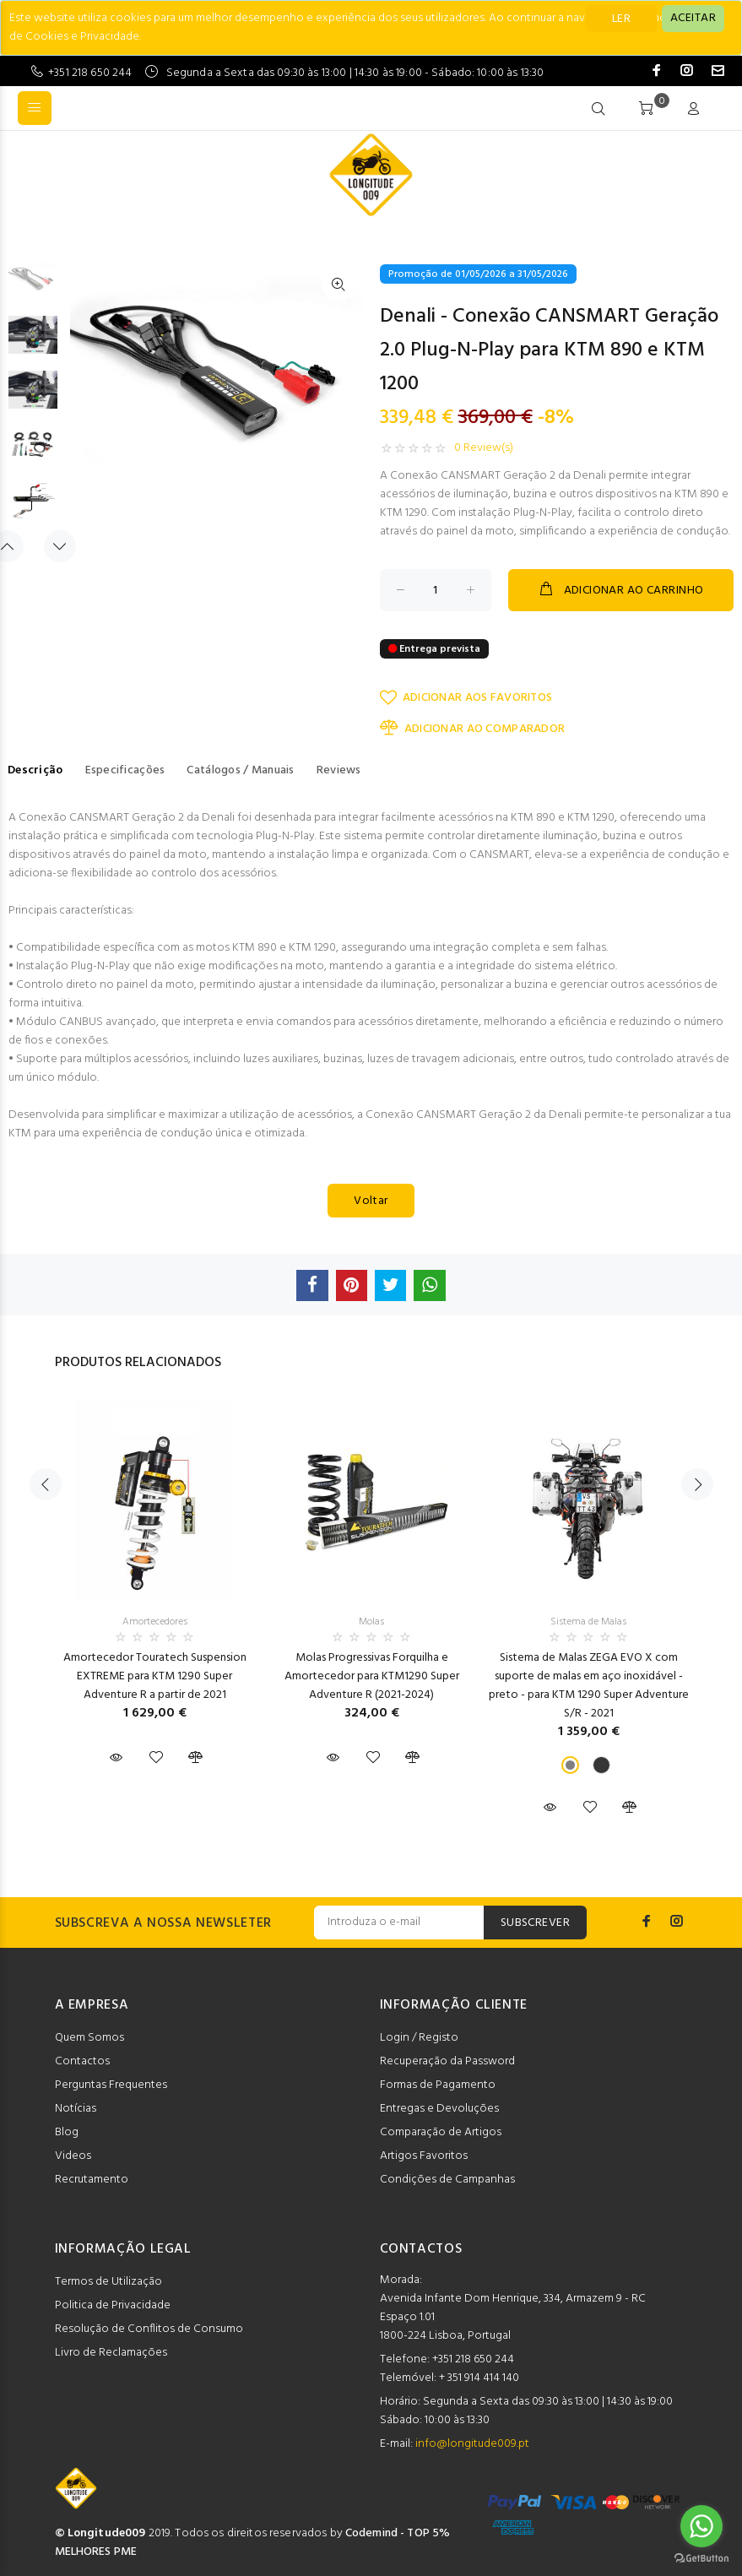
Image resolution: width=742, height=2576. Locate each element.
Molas (371, 1621)
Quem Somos (89, 2037)
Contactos (82, 2061)
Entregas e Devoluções (439, 2108)
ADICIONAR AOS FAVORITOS (466, 698)
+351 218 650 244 (90, 73)
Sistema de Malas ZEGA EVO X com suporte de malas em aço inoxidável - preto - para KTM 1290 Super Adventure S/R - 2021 (589, 1685)
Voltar (371, 1201)
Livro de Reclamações (111, 2352)
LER (621, 19)
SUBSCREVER (535, 1923)
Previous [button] (46, 1484)
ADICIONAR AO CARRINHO (620, 590)
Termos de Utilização (108, 2281)
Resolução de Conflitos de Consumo (149, 2329)
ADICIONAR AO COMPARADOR (473, 729)
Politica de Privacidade (113, 2305)
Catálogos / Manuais (240, 770)
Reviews (339, 770)
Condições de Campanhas (447, 2179)
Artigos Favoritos (424, 2156)
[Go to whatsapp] (701, 2526)
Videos (73, 2156)
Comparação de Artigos (440, 2132)
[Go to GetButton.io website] (701, 2558)
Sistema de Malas (588, 1621)
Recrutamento (91, 2179)
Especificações (125, 770)
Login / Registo (419, 2037)
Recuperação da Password (447, 2061)
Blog (67, 2132)
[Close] (693, 18)
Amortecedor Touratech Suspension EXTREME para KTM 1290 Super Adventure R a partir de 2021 (154, 1676)
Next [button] (60, 546)
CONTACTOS (421, 2249)
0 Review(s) (483, 448)
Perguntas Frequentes (111, 2085)
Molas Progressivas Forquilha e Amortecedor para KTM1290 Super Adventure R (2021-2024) (371, 1676)
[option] (32, 287)
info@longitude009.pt (472, 2444)
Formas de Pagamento (438, 2085)
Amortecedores (154, 1621)
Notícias (75, 2108)
